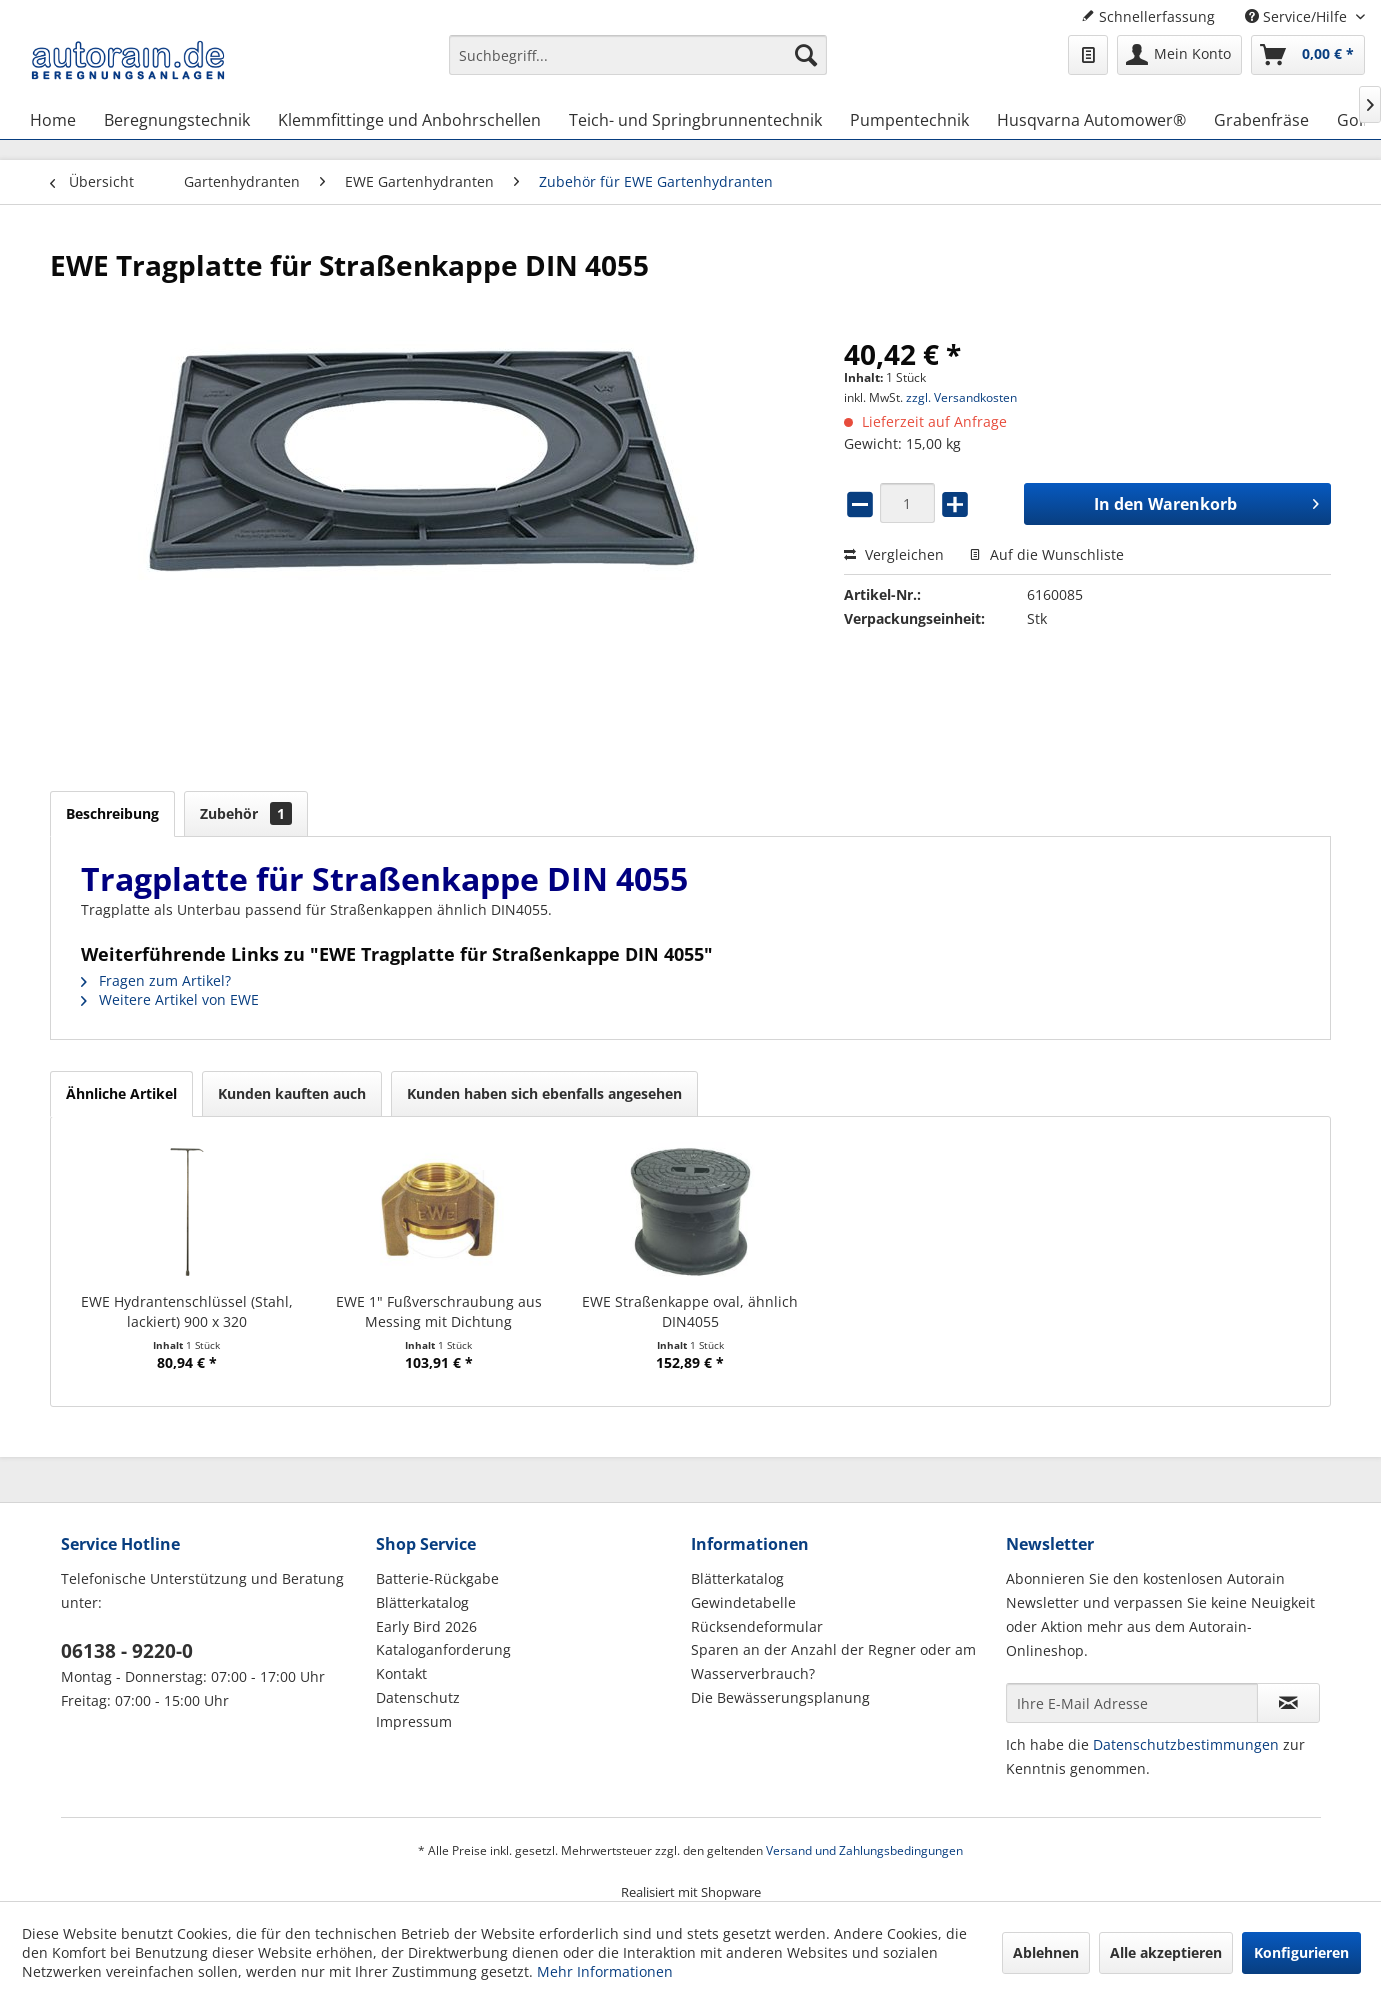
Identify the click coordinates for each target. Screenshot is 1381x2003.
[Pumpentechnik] (909, 120)
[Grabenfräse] (1261, 120)
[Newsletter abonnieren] (1288, 1703)
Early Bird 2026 (426, 1626)
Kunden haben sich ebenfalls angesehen (544, 1093)
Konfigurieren (1301, 1952)
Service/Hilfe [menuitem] (1298, 16)
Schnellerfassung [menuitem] (1148, 16)
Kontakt (401, 1673)
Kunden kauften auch (292, 1093)
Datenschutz (418, 1697)
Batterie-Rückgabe (437, 1578)
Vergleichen (894, 554)
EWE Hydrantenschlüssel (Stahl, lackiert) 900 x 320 (187, 1311)
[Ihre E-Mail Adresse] (1132, 1703)
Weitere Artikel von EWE (170, 999)
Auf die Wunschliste (1046, 554)
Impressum (414, 1721)
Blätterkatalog (422, 1602)
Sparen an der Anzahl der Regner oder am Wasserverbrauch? (833, 1661)
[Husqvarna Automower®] (1091, 120)
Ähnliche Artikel (121, 1093)
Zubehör (246, 813)
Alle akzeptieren (1166, 1952)
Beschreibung (112, 813)
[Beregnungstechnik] (177, 120)
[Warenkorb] (1308, 55)
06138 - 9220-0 (127, 1651)
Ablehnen (1046, 1952)
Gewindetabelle (743, 1602)
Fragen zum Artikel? (156, 980)
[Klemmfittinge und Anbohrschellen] (409, 120)
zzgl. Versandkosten (961, 397)
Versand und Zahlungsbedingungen (864, 1850)
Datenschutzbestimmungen (1186, 1744)
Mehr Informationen (605, 1971)
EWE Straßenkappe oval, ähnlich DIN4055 (690, 1311)
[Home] (53, 120)
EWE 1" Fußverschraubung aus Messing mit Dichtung (439, 1311)
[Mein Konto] (1179, 55)
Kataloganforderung (443, 1649)
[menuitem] (638, 64)
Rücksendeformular (757, 1626)
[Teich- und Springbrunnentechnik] (695, 120)
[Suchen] (806, 55)
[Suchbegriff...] (638, 55)
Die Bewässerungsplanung (780, 1697)
